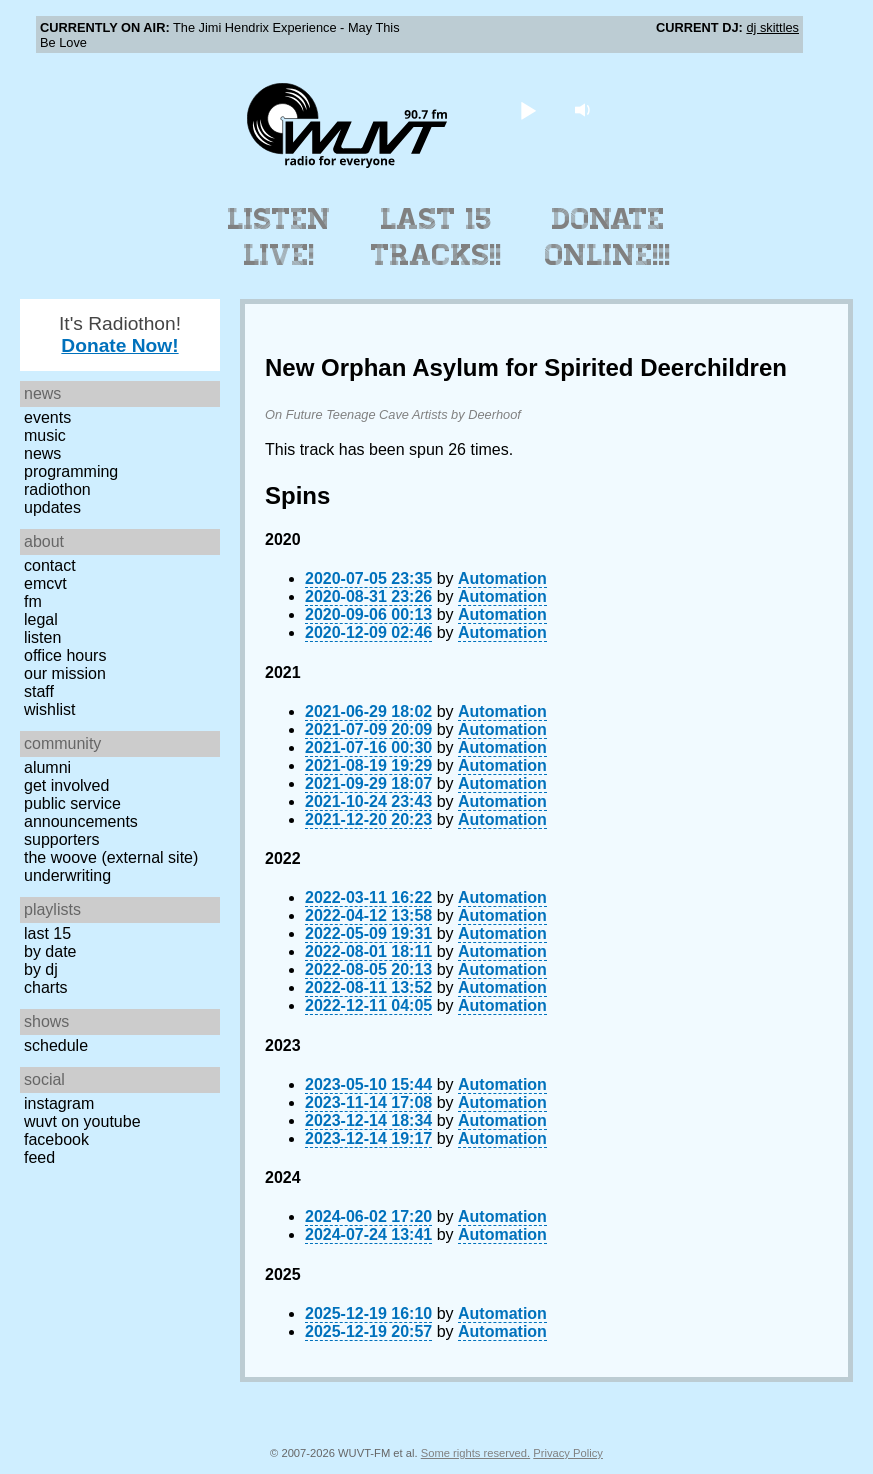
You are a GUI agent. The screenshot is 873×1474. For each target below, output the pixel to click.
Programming (71, 471)
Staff (39, 691)
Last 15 (47, 933)
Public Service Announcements (81, 812)
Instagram (59, 1103)
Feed (39, 1157)
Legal (41, 619)
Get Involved (66, 785)
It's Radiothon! (120, 334)
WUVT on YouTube (82, 1121)
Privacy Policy (568, 1453)
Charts (46, 987)
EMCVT (45, 583)
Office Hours (65, 655)
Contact (50, 565)
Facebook (56, 1139)
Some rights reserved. (475, 1453)
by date (50, 951)
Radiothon (57, 489)
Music (45, 435)
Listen (42, 637)
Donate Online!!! (608, 237)
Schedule (56, 1045)
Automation (502, 578)
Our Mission (65, 673)
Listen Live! (279, 237)
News (42, 453)
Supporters (62, 839)
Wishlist (50, 709)
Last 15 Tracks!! (436, 237)
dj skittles (772, 27)
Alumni (47, 767)
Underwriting (67, 875)
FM (33, 601)
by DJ (41, 969)
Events (47, 417)
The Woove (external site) (111, 857)
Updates (52, 507)
